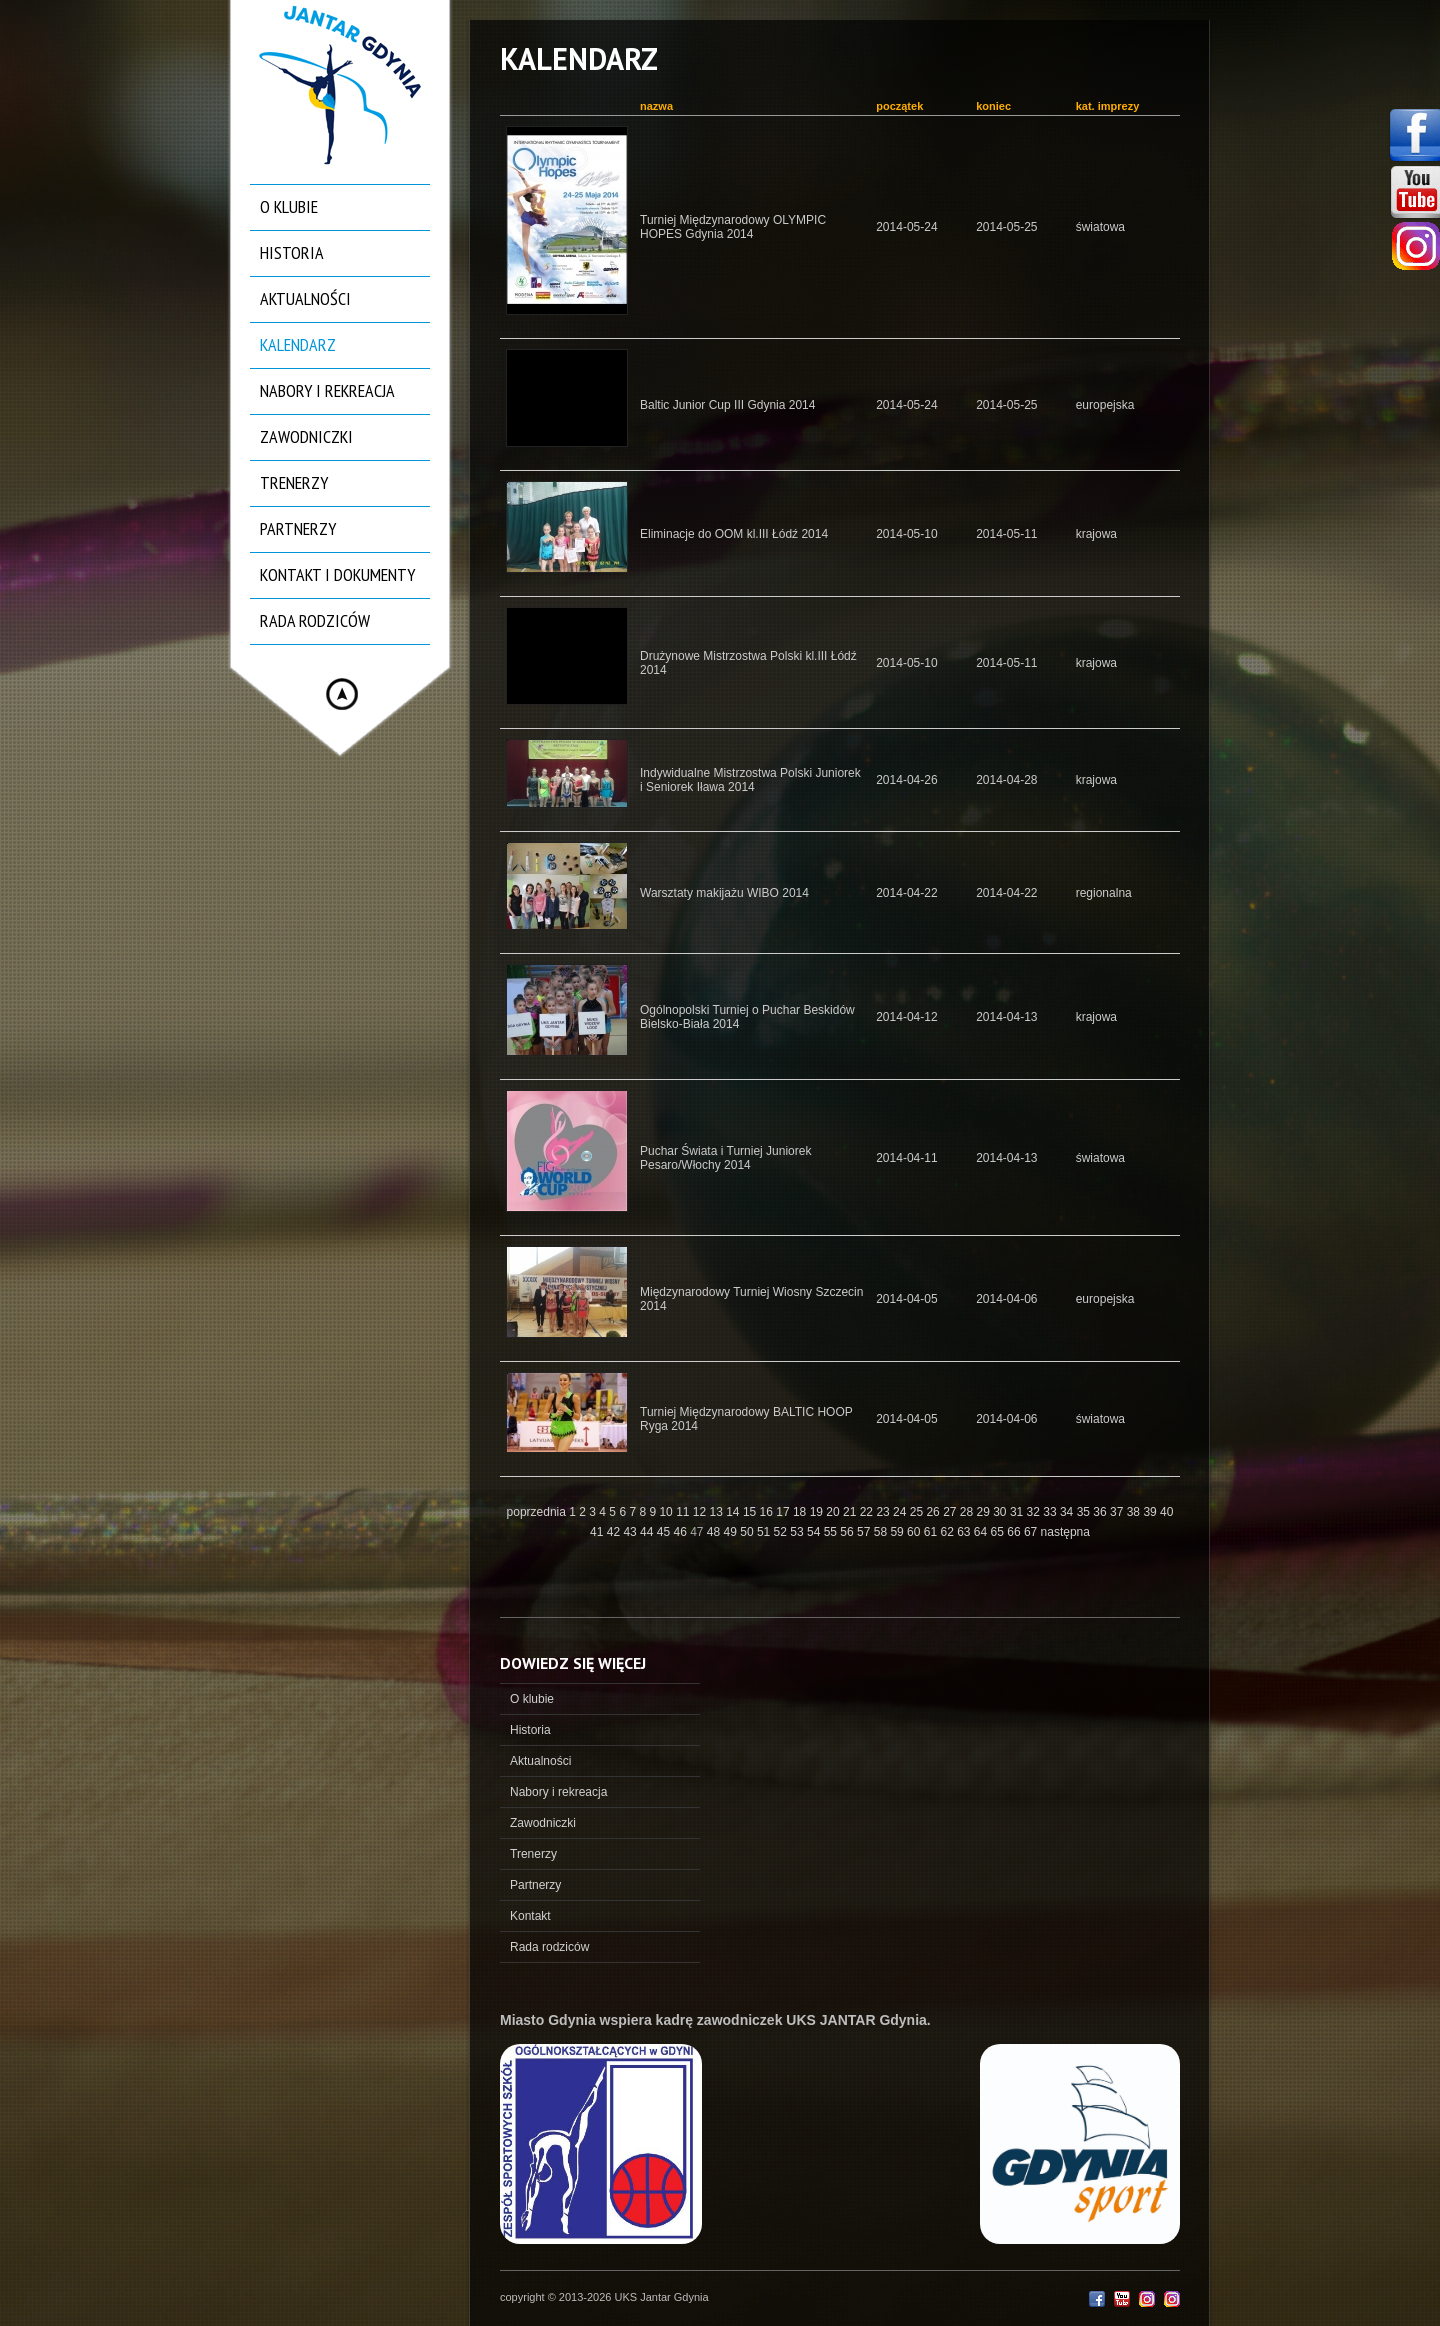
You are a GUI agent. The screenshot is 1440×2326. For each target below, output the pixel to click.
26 (934, 1512)
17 (784, 1512)
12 (701, 1512)
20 (834, 1512)
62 (948, 1532)
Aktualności (305, 298)
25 (918, 1512)
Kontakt (530, 1916)
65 (999, 1532)
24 (901, 1512)
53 (798, 1532)
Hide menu (342, 694)
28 (968, 1512)
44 (648, 1532)
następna (1065, 1532)
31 (1018, 1512)
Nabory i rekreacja (327, 390)
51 (765, 1532)
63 (965, 1532)
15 (751, 1512)
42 (615, 1532)
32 (1035, 1512)
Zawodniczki (306, 436)
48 (715, 1532)
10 (667, 1512)
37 (1118, 1512)
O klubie (289, 206)
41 (598, 1532)
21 (851, 1512)
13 (718, 1512)
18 (801, 1512)
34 (1068, 1512)
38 (1135, 1512)
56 (848, 1532)
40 (1166, 1512)
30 (1001, 1512)
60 (915, 1532)
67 (1032, 1532)
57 (865, 1532)
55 (832, 1532)
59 (898, 1532)
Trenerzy (294, 482)
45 (665, 1532)
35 (1085, 1512)
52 (782, 1532)
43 (631, 1532)
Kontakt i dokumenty (337, 574)
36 (1101, 1512)
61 (932, 1532)
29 (985, 1512)
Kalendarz (298, 344)
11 (684, 1512)
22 (868, 1512)
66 (1015, 1532)
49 (732, 1532)
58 (882, 1532)
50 (748, 1532)
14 (734, 1512)
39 (1151, 1512)
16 (768, 1512)
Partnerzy (298, 528)
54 (815, 1532)
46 (681, 1532)
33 (1051, 1512)
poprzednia (536, 1512)
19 (818, 1512)
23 (884, 1512)
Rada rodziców (315, 620)
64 (982, 1532)
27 (951, 1512)
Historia (292, 252)
